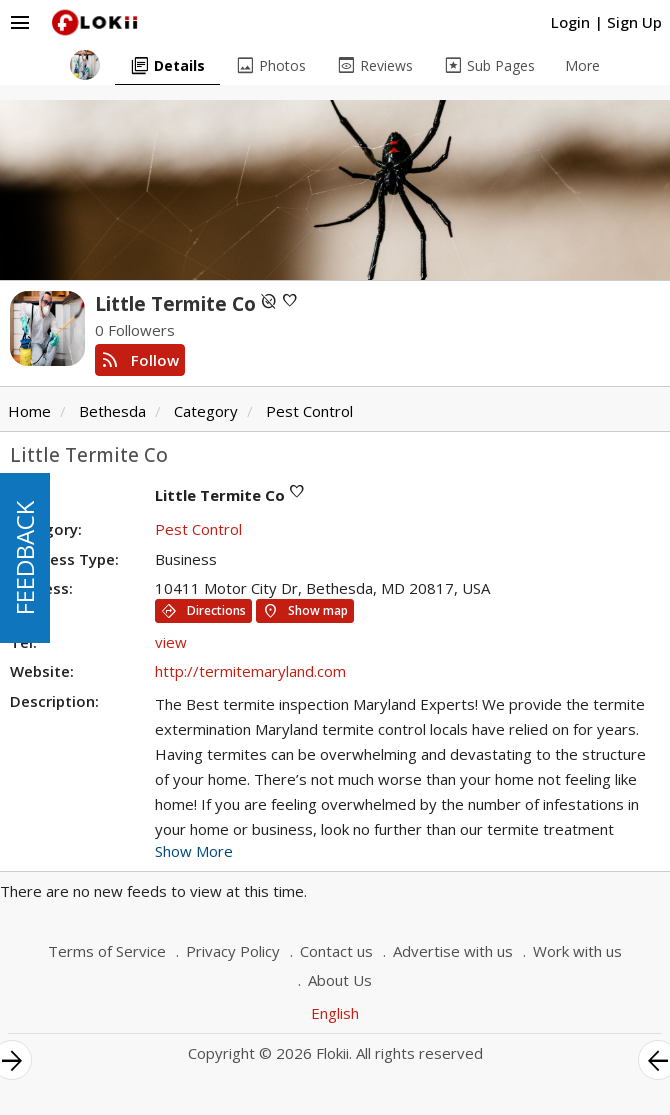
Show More (194, 851)
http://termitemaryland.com (250, 671)
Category (206, 411)
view (171, 642)
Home (29, 411)
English (335, 1013)
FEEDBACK (24, 558)
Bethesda (112, 411)
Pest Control (309, 411)
